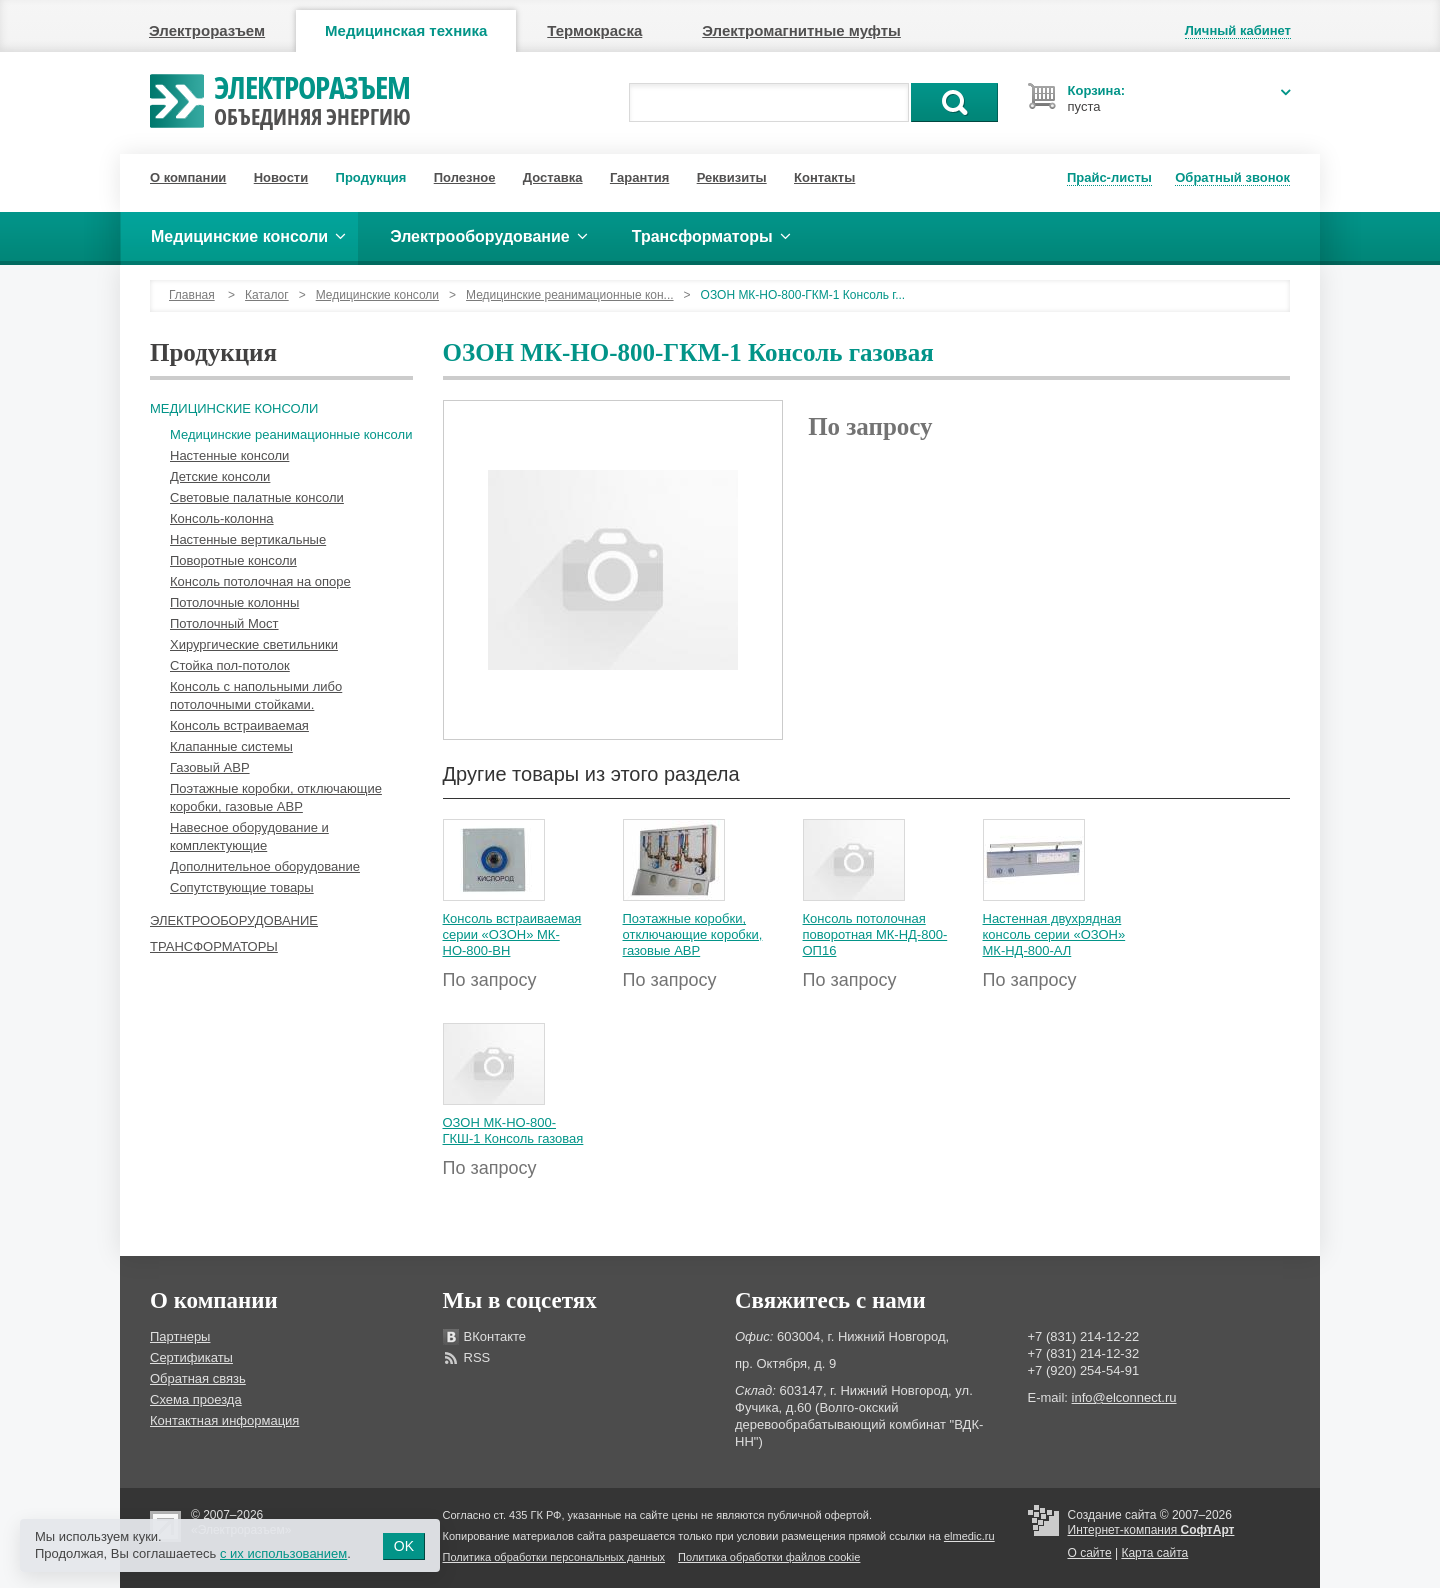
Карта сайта (1154, 1553)
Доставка (553, 177)
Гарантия (639, 177)
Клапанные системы (231, 746)
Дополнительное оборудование (265, 866)
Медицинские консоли (377, 295)
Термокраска (594, 30)
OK (404, 1546)
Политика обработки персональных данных (554, 1557)
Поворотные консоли (233, 560)
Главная (192, 295)
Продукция (371, 177)
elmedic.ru (969, 1536)
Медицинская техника (406, 30)
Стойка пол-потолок (230, 665)
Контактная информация (224, 1420)
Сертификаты (191, 1357)
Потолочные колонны (234, 602)
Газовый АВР (210, 767)
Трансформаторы (214, 946)
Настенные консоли (229, 455)
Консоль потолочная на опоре (260, 581)
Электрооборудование (234, 920)
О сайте (1090, 1553)
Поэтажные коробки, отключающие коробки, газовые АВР (693, 934)
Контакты (824, 177)
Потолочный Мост (224, 623)
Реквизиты (732, 177)
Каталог (267, 295)
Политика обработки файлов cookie (769, 1557)
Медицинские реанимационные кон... (570, 295)
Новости (281, 177)
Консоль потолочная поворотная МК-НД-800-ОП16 (875, 934)
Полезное (465, 177)
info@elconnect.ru (1124, 1397)
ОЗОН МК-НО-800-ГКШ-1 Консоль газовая (513, 1130)
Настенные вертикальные (248, 539)
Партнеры (180, 1336)
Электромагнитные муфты (801, 30)
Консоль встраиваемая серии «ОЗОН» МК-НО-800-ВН (512, 934)
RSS (477, 1357)
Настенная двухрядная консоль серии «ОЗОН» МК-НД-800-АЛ (1054, 934)
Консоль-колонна (222, 518)
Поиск (954, 102)
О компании (188, 177)
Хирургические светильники (254, 644)
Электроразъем (207, 30)
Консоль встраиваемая (239, 725)
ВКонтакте (495, 1336)
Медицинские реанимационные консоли (291, 434)
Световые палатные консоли (257, 497)
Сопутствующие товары (242, 887)
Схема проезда (196, 1399)
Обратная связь (198, 1378)
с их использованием (283, 1553)
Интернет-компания (1151, 1530)
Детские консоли (220, 476)
